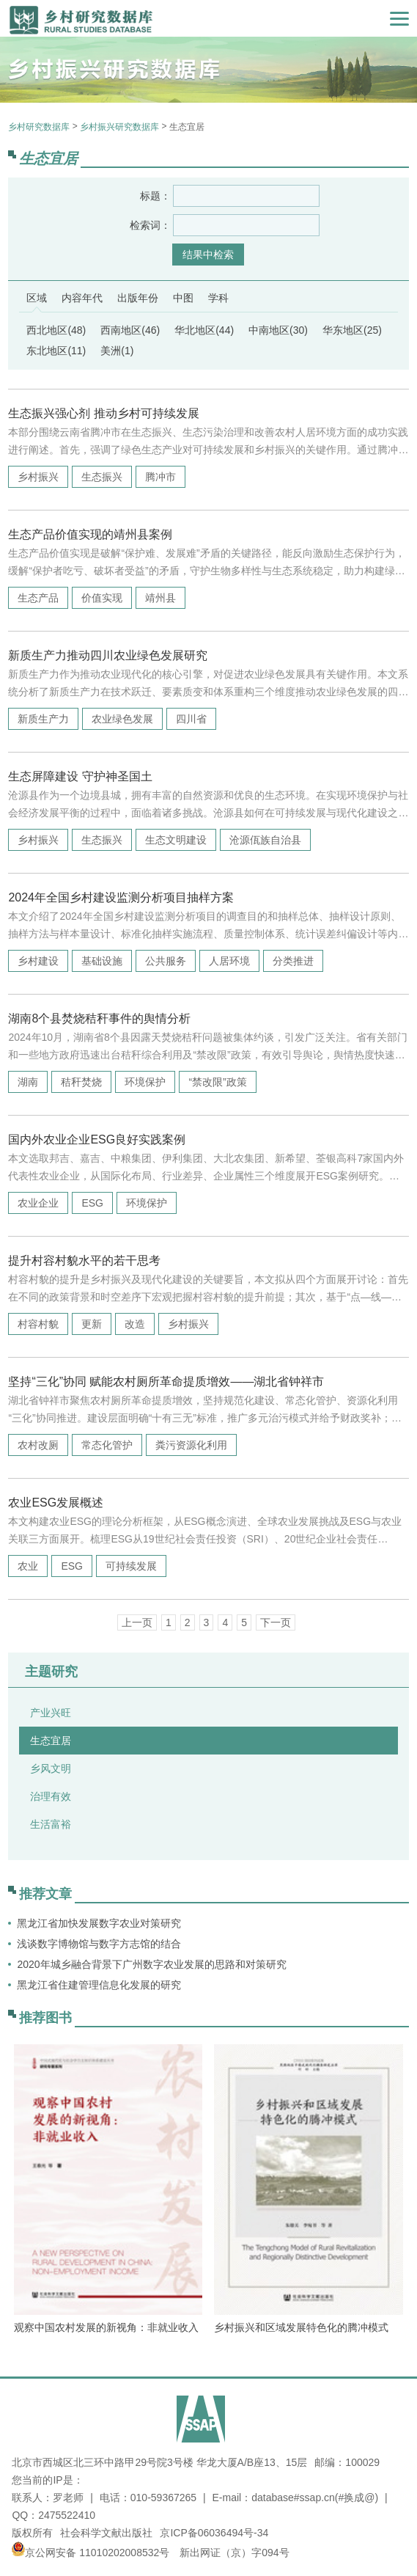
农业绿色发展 (122, 719)
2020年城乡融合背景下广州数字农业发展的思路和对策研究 (151, 1964)
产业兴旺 (50, 1713)
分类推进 (293, 961)
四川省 (191, 719)
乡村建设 (38, 961)
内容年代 (82, 298)
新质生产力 (43, 719)
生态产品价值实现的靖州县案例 (90, 534)
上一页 (137, 1622)
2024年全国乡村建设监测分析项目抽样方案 (121, 897)
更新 (91, 1324)
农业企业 (38, 1203)
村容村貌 (38, 1324)
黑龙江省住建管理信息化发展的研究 (99, 1985)
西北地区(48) (56, 330)
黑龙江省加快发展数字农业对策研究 (99, 1923)
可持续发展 (131, 1566)
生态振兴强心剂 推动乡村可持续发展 (103, 413)
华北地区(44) (204, 330)
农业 (28, 1566)
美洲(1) (116, 350)
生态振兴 (101, 477)
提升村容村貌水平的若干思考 (84, 1260)
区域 (36, 298)
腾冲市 (160, 477)
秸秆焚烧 (81, 1082)
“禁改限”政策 (217, 1082)
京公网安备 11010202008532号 (97, 2552)
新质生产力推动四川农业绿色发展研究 (107, 655)
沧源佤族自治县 (265, 840)
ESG (92, 1203)
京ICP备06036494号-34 (214, 2533)
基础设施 (101, 961)
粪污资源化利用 (191, 1445)
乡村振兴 (38, 477)
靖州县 (160, 598)
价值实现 (101, 598)
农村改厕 (38, 1445)
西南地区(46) (130, 330)
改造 (135, 1324)
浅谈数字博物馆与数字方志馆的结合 (99, 1944)
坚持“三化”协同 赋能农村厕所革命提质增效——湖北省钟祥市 (166, 1381)
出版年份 (137, 298)
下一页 (275, 1622)
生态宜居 (50, 1740)
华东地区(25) (352, 330)
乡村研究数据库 (39, 127)
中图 (183, 298)
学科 (218, 298)
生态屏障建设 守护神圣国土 (80, 776)
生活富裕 (50, 1824)
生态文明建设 (176, 840)
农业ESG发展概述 (55, 1502)
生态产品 (38, 598)
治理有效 (50, 1796)
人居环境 (229, 961)
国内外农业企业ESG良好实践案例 (96, 1139)
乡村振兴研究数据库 (119, 127)
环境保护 (145, 1082)
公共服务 (165, 961)
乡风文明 (50, 1768)
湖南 (28, 1082)
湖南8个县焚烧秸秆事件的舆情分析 (99, 1018)
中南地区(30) (278, 330)
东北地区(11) (56, 350)
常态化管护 (107, 1445)
